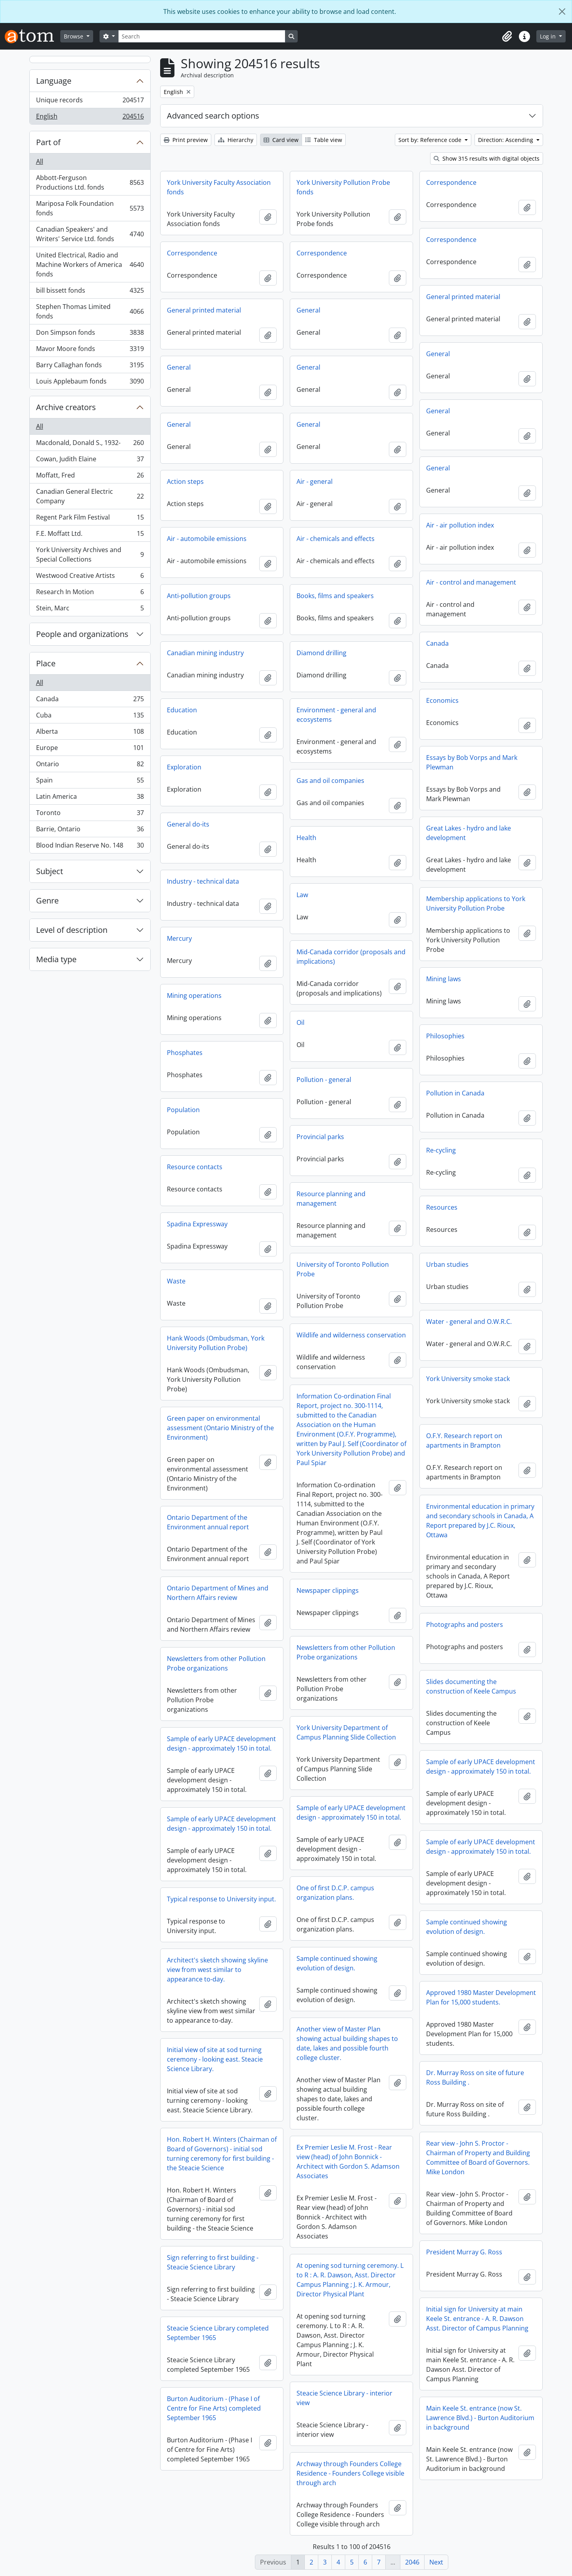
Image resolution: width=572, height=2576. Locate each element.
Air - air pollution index (460, 525)
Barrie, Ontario (90, 830)
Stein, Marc (90, 609)
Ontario (90, 765)
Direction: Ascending (506, 140)
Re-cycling (441, 1150)
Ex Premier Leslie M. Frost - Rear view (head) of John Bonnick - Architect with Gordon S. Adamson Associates (348, 2161)
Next (436, 2562)
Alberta (90, 733)
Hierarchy (235, 140)
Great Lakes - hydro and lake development (468, 833)
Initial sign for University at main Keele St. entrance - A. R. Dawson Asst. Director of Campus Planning (477, 2318)
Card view (281, 140)
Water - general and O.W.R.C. (469, 1321)
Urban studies (447, 1264)
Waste (176, 1281)
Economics (442, 700)
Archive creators (66, 407)
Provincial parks (320, 1136)
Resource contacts (194, 1166)
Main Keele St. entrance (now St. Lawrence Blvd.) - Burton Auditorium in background (480, 2418)
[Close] (562, 11)
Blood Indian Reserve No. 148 (90, 846)
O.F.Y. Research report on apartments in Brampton (464, 1440)
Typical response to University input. (221, 1899)
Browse (74, 36)
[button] (507, 36)
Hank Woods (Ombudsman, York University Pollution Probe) (215, 1343)
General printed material (463, 296)
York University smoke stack (468, 1378)
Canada (90, 700)
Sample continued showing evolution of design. (466, 1927)
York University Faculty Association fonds (219, 187)
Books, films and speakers (335, 595)
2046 (412, 2562)
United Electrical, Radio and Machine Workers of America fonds (90, 264)
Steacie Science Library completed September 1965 (218, 2333)
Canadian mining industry (205, 652)
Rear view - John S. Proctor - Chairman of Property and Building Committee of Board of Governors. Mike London (478, 2157)
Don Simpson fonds (90, 334)
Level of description (71, 930)
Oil (300, 1022)
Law (302, 894)
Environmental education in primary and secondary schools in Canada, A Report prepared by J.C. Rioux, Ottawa (480, 1520)
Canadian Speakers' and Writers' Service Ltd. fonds (90, 234)
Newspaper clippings (328, 1590)
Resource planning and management (331, 1198)
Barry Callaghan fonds (90, 366)
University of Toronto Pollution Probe (343, 1269)
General (308, 310)
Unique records (90, 101)
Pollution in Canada (455, 1093)
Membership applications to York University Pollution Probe (475, 903)
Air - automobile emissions (207, 538)
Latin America (90, 798)
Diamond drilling (321, 652)
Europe (90, 749)
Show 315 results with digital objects (486, 158)
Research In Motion (90, 593)
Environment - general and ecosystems (336, 715)
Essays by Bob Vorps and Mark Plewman (471, 762)
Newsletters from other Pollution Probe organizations (346, 1652)
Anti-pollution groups (199, 595)
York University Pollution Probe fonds (343, 187)
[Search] (201, 36)
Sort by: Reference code (430, 140)
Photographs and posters (464, 1624)
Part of (48, 142)
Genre (47, 900)
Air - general (315, 481)
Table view (323, 140)
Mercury (179, 938)
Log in (548, 36)
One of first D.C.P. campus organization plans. (335, 1893)
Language (53, 80)
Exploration (184, 767)
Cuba (90, 716)
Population (183, 1109)
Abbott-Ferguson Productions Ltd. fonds (90, 182)
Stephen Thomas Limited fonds (90, 311)
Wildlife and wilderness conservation (351, 1335)
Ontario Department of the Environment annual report (208, 1522)
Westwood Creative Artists (90, 577)
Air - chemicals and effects (336, 538)
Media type (56, 959)
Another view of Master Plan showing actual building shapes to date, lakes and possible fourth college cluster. (347, 2043)
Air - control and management (471, 582)
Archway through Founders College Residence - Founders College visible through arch (350, 2473)
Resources (441, 1207)
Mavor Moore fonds (90, 350)
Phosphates (185, 1052)
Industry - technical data (203, 881)
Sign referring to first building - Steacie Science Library (212, 2262)
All (39, 161)
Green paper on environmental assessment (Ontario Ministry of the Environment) (220, 1428)
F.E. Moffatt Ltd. (90, 535)
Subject (49, 871)
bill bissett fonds (90, 292)
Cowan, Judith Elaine (90, 460)
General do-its (188, 824)
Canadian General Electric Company (90, 496)
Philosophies (445, 1036)
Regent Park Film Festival (90, 519)
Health (306, 837)
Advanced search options (213, 115)
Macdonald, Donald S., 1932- (90, 444)
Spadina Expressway (197, 1224)
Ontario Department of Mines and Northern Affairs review (217, 1593)
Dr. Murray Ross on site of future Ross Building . (475, 2077)
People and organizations (82, 634)
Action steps (185, 481)
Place (45, 663)
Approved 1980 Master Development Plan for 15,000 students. (481, 1997)
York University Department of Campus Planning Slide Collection (346, 1732)
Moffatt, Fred (90, 476)
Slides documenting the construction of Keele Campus (471, 1686)
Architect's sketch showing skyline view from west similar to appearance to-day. (217, 1969)
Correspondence (451, 182)
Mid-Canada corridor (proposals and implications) (351, 957)
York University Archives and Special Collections (90, 554)
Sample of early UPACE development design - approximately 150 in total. (221, 1743)
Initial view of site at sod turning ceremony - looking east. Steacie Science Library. (215, 2059)
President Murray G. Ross (464, 2252)
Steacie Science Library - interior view (344, 2398)
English (90, 117)
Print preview (186, 140)
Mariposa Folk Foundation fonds (90, 208)
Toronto (90, 814)
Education (182, 710)
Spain (90, 781)
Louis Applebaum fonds (90, 382)
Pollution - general (324, 1079)
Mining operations (194, 995)
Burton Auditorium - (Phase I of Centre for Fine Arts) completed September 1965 (214, 2408)
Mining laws (443, 978)
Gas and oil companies (330, 780)
